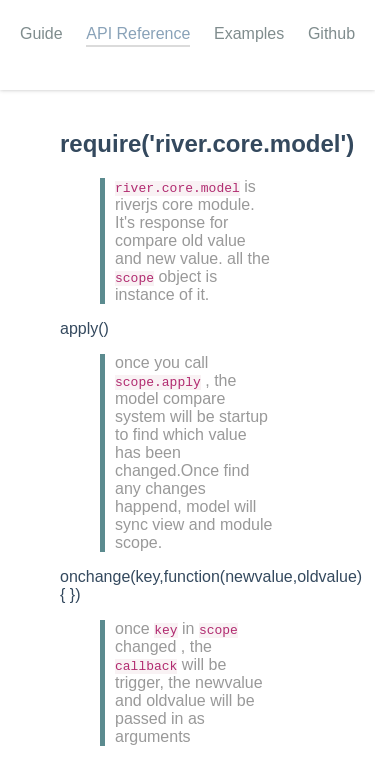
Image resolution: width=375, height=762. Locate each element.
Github (331, 33)
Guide (41, 33)
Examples (249, 33)
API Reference (138, 33)
